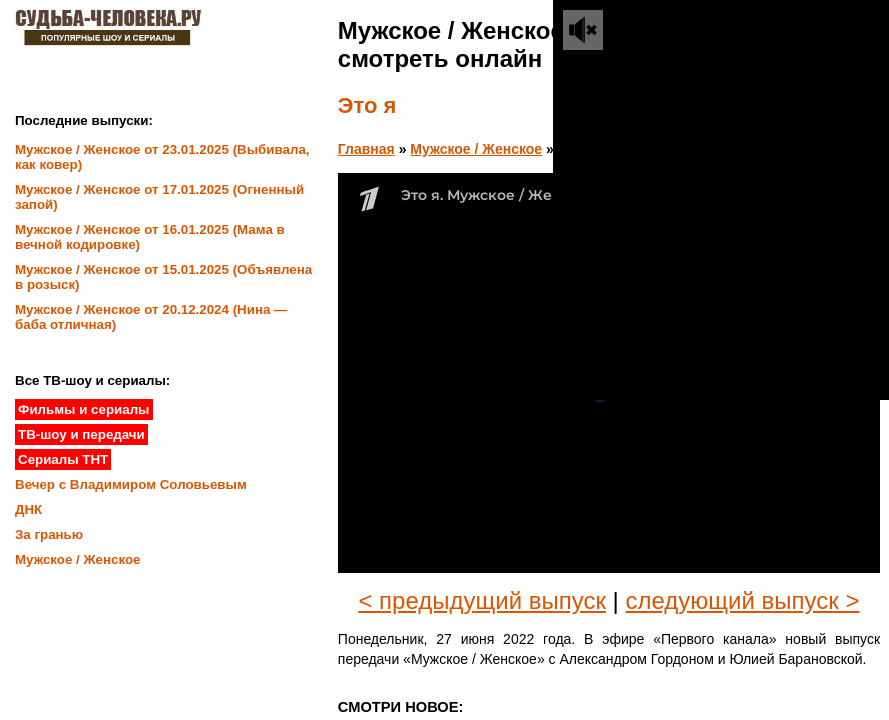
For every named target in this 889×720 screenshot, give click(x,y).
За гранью (49, 534)
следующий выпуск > (743, 600)
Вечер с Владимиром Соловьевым (131, 484)
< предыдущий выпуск (482, 600)
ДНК (28, 509)
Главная (366, 149)
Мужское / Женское (476, 149)
